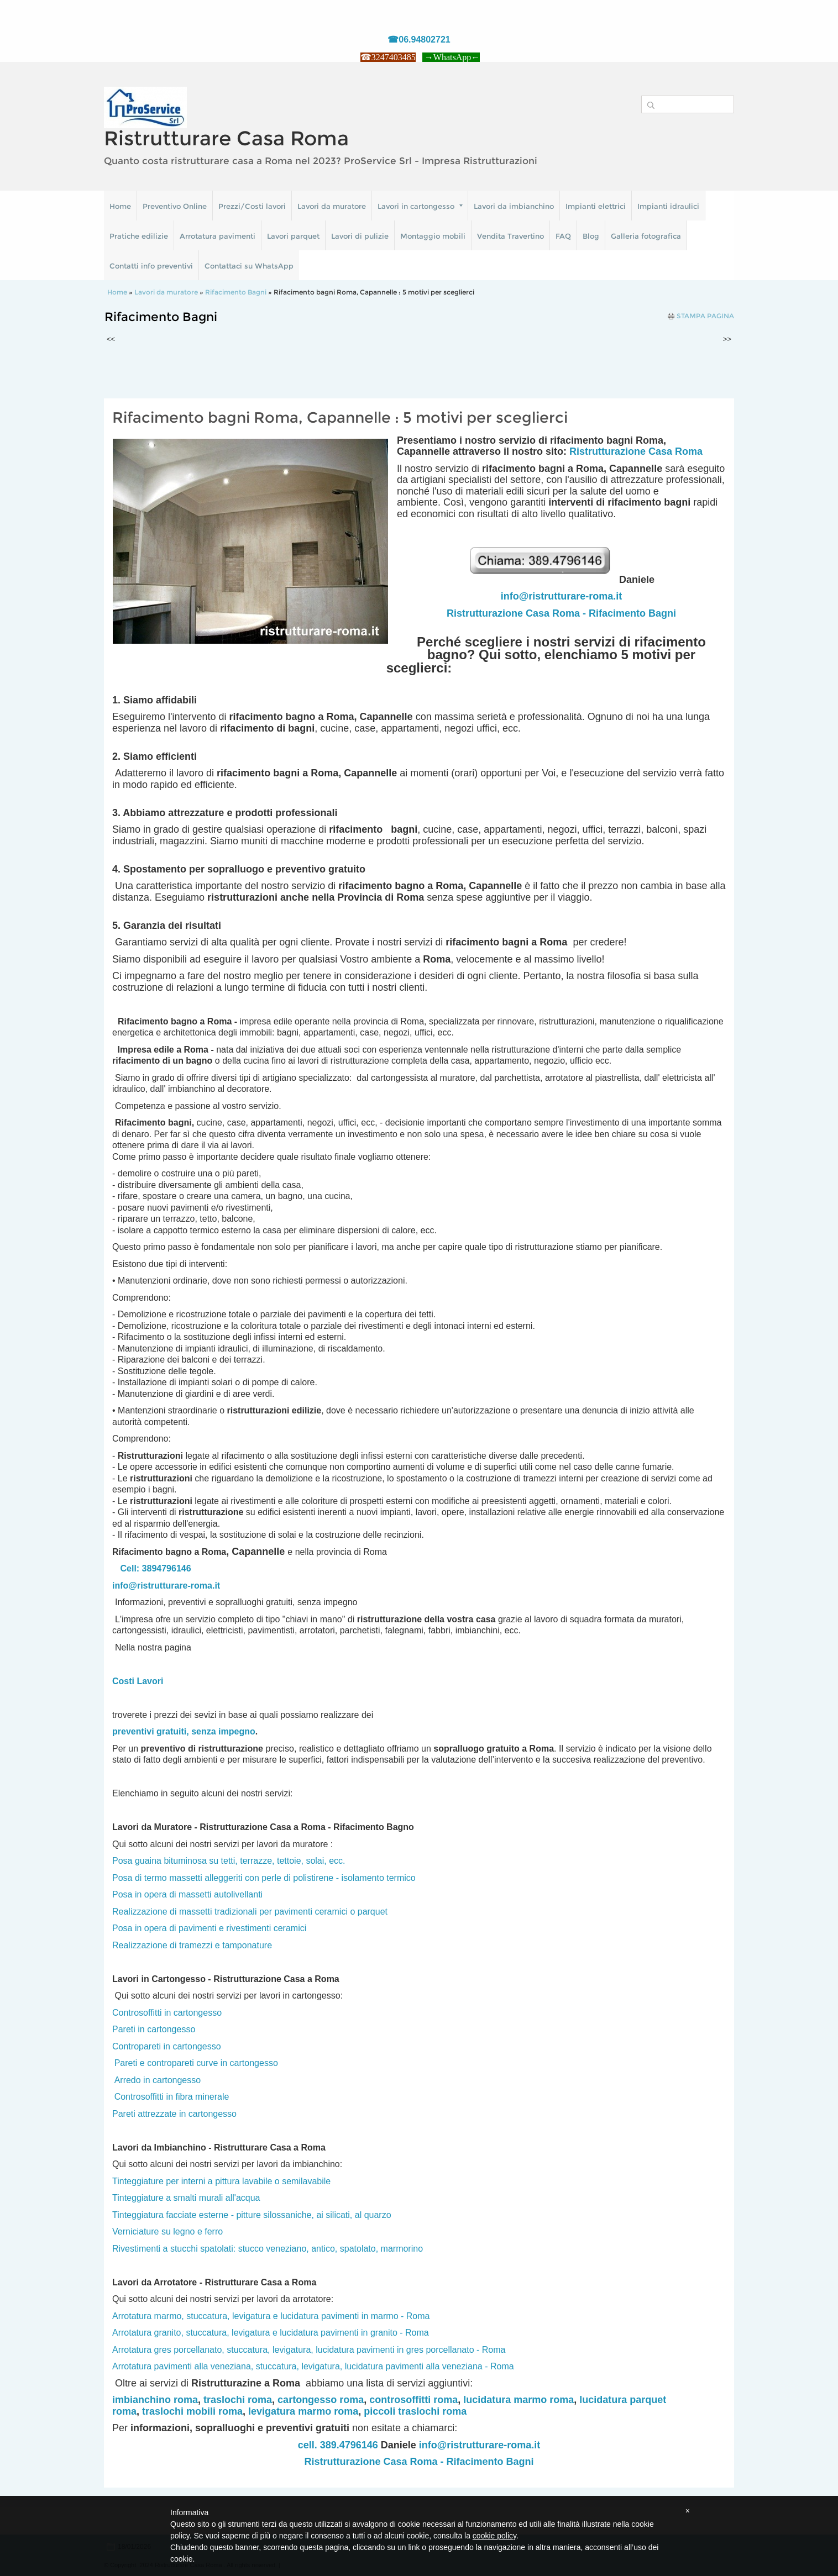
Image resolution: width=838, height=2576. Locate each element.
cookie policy (494, 2535)
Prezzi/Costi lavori (252, 206)
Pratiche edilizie (138, 236)
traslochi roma (237, 2399)
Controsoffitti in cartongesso (167, 2012)
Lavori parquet (293, 236)
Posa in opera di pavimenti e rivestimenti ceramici (209, 1928)
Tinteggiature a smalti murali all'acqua (186, 2197)
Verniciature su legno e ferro (167, 2231)
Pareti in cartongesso (153, 2029)
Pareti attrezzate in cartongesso (174, 2113)
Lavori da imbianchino (514, 206)
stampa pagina (705, 316)
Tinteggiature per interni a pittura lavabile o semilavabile (221, 2181)
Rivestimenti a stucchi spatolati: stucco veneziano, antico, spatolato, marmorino (267, 2248)
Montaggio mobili (432, 236)
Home (120, 206)
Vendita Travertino (510, 236)
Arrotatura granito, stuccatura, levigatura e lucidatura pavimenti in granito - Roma (270, 2332)
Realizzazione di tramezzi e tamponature (192, 1945)
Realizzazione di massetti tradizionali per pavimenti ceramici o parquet (249, 1911)
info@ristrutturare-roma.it (561, 596)
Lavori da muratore (331, 206)
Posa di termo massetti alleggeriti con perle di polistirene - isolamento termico (264, 1878)
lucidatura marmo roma (518, 2399)
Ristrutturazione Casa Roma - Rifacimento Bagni (561, 613)
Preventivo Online (175, 206)
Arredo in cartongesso (157, 2080)
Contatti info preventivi (151, 265)
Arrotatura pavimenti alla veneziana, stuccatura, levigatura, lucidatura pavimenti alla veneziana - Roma (313, 2366)
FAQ (563, 236)
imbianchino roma (155, 2399)
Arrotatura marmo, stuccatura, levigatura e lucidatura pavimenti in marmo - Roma (271, 2316)
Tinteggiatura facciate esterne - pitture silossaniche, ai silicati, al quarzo (251, 2215)
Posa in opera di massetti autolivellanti (187, 1894)
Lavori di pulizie (360, 236)
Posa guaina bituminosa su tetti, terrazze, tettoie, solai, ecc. (228, 1860)
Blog (591, 236)
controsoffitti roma (413, 2399)
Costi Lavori (137, 1681)
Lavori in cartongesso (420, 206)
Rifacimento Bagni (235, 292)
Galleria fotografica (646, 236)
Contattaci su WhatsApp (249, 265)
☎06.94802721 (418, 39)
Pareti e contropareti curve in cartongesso (196, 2063)
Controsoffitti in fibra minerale (171, 2096)
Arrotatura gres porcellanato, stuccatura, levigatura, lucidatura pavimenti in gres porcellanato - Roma (308, 2349)
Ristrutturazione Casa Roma (636, 451)
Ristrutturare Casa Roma (226, 138)
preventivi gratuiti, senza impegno (183, 1731)
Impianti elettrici (595, 206)
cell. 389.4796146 (338, 2445)
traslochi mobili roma (192, 2411)
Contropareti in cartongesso (166, 2046)
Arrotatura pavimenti (217, 236)
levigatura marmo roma (303, 2411)
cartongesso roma (320, 2399)
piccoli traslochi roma (415, 2411)
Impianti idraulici (668, 206)
